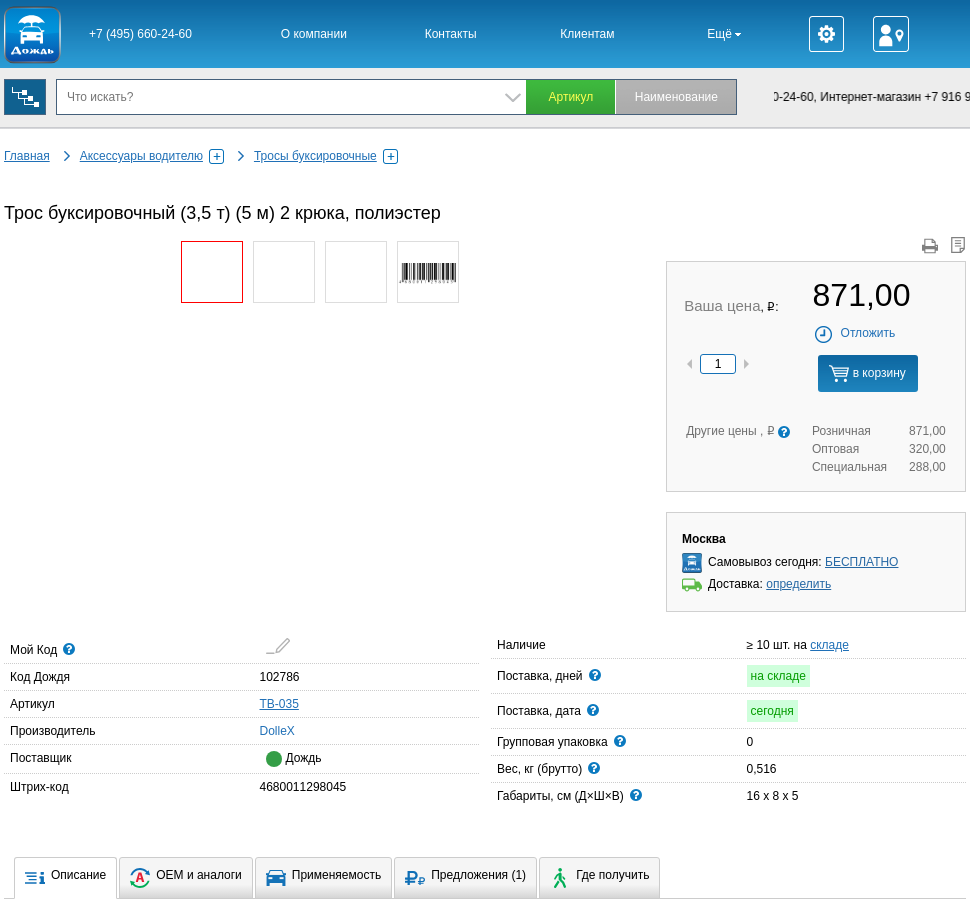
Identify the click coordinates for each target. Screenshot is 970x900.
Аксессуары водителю (152, 156)
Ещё (724, 34)
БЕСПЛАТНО (861, 562)
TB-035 (279, 704)
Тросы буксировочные (326, 156)
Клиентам (587, 34)
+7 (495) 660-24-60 (140, 34)
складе (829, 645)
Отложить (854, 333)
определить (798, 584)
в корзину (867, 373)
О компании (314, 34)
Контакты (451, 34)
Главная (27, 156)
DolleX (266, 730)
